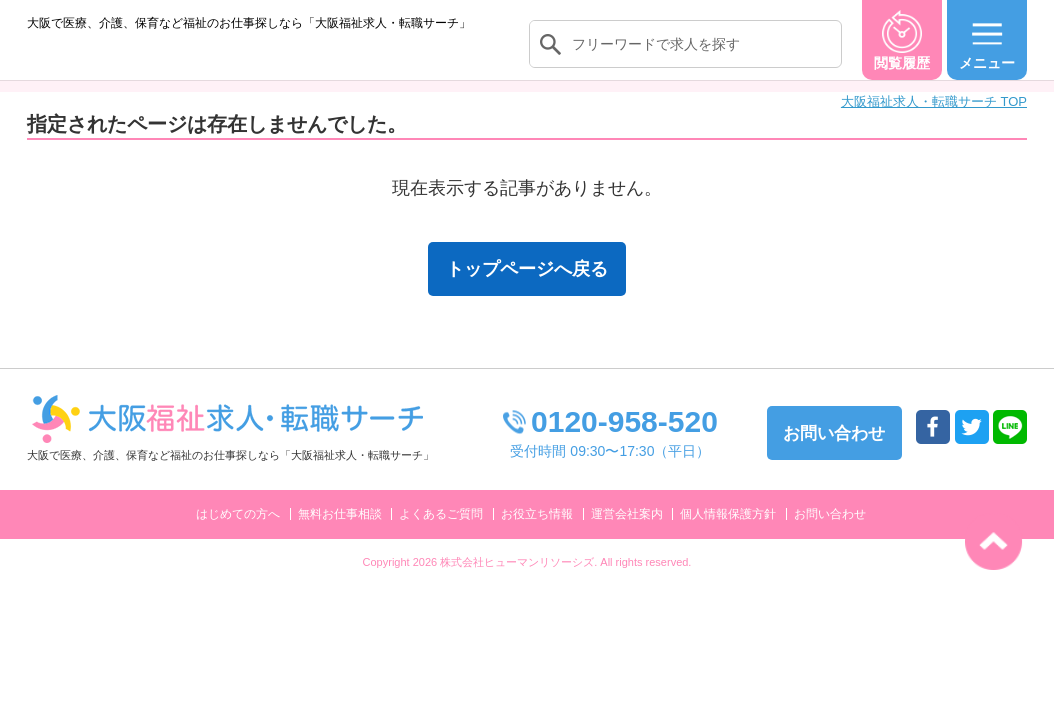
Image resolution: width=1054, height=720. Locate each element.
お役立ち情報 (537, 534)
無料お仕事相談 (340, 534)
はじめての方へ (238, 534)
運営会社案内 (627, 534)
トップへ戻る (993, 541)
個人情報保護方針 (728, 534)
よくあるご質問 (441, 534)
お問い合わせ (830, 534)
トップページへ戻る (527, 289)
